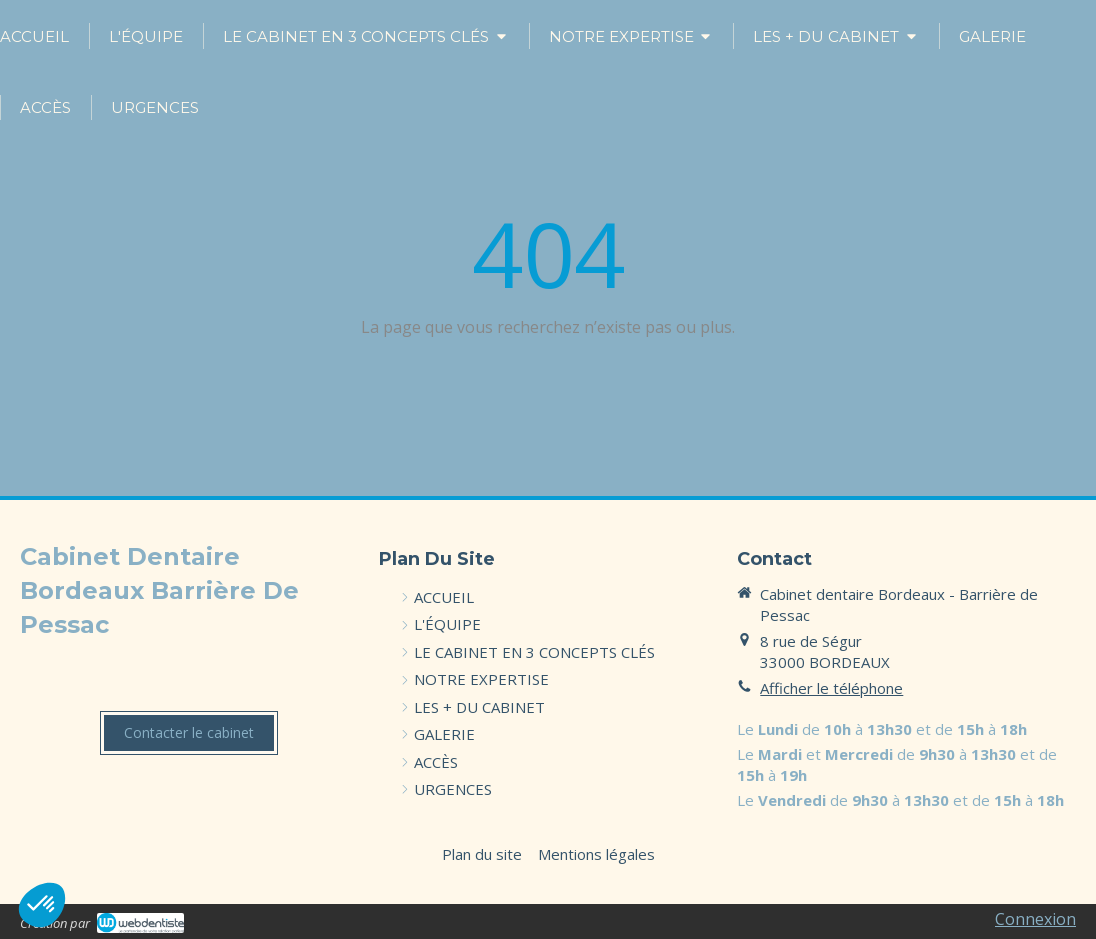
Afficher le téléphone (831, 688)
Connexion (1035, 919)
